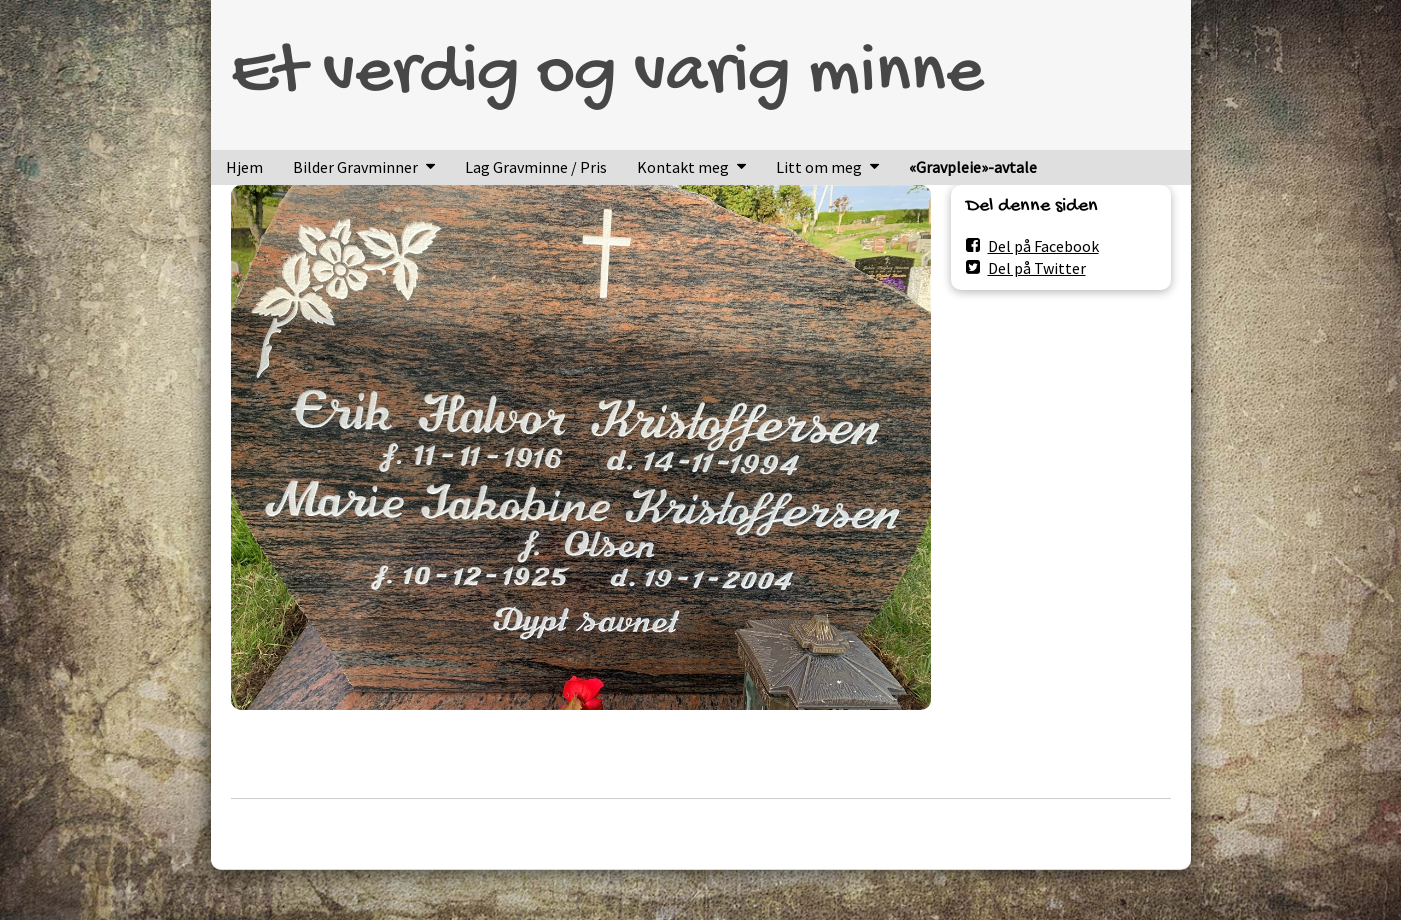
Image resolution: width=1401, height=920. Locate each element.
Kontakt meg (683, 167)
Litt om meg (819, 167)
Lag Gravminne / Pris (536, 167)
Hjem (244, 167)
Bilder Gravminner (355, 167)
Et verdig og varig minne (607, 75)
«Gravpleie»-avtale (973, 167)
